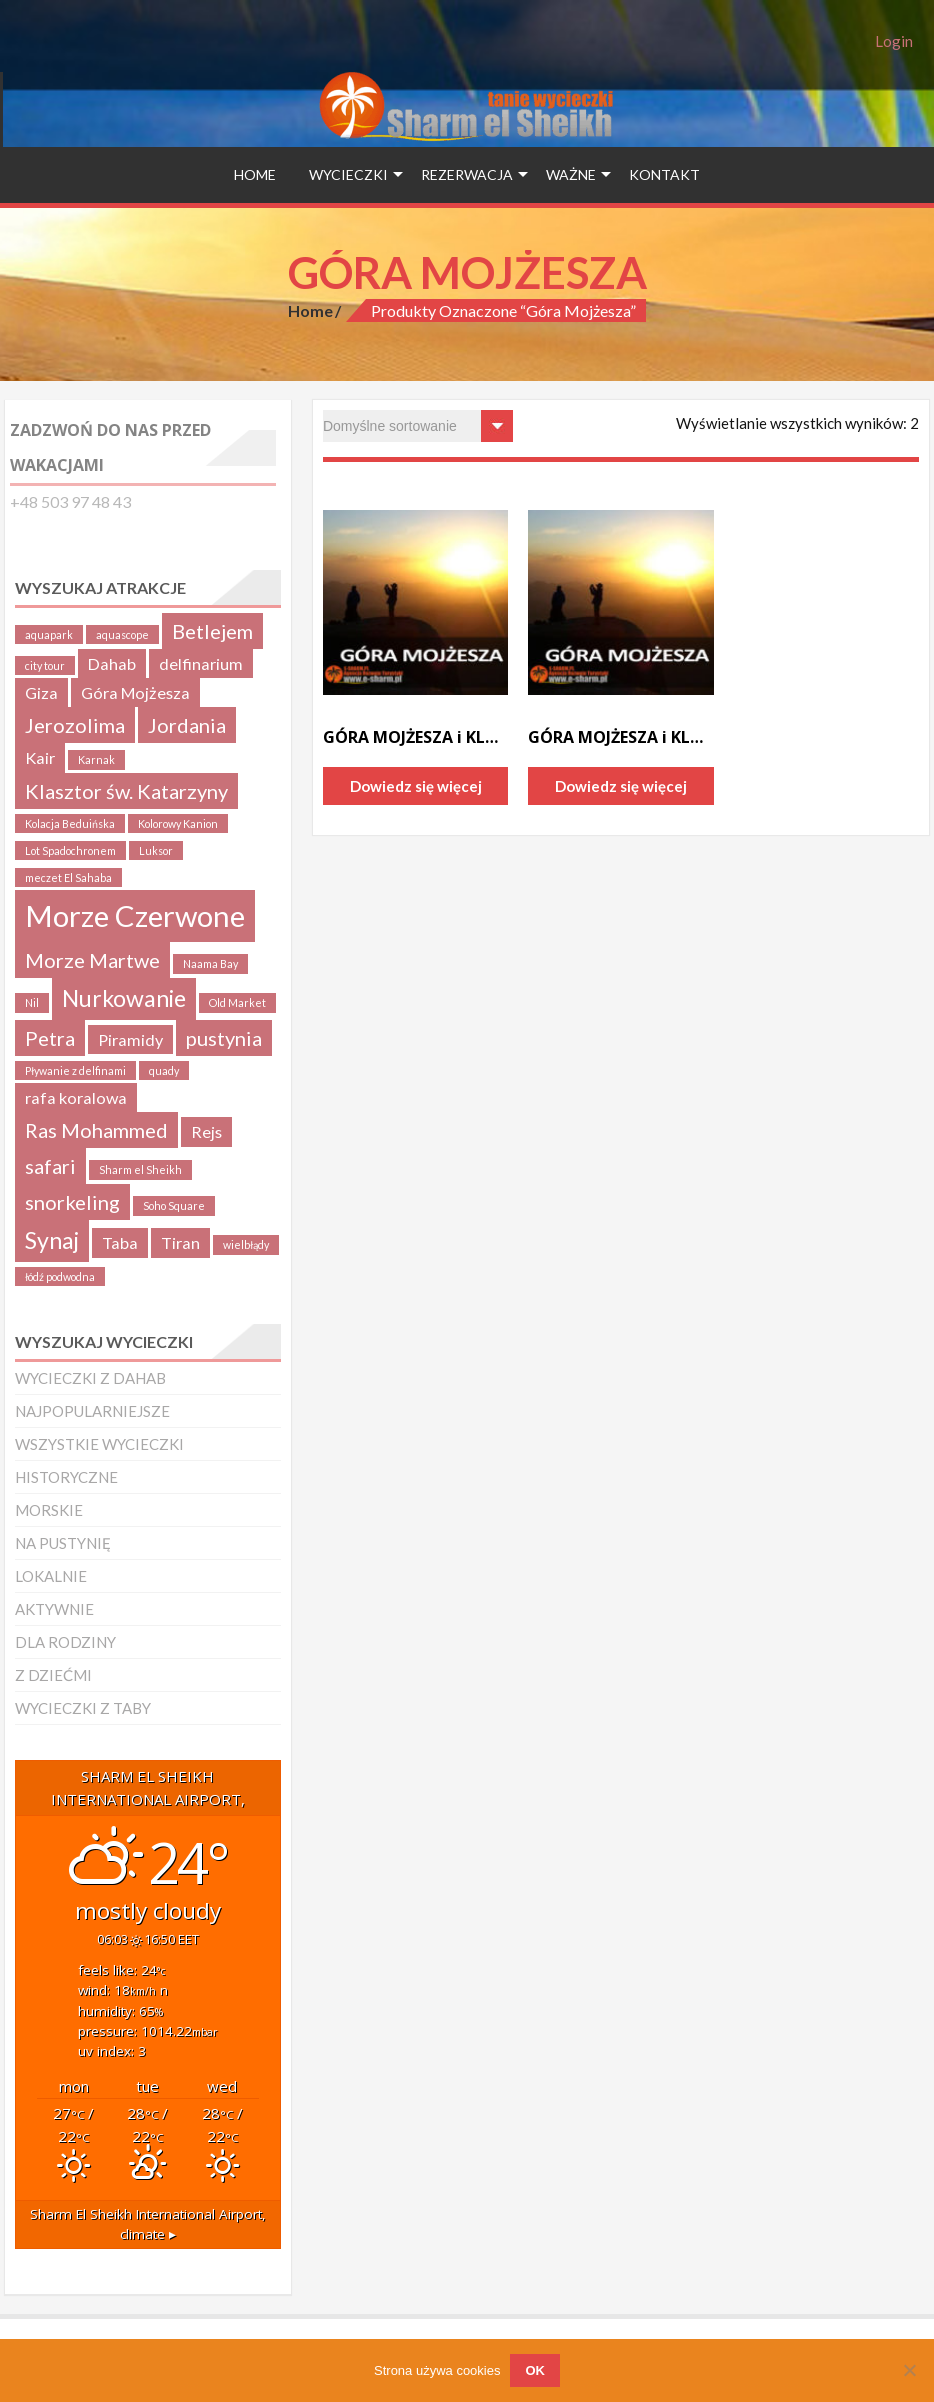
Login (894, 41)
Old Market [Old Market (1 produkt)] (237, 1002)
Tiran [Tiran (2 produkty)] (180, 1242)
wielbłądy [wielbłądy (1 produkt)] (246, 1244)
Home (310, 310)
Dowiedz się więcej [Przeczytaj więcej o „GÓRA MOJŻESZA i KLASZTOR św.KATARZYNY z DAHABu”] (621, 786)
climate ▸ (148, 2224)
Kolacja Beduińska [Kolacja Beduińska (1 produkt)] (70, 823)
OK (535, 2370)
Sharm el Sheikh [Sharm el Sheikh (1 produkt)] (140, 1169)
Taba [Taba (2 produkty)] (120, 1242)
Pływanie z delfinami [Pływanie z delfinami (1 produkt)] (75, 1070)
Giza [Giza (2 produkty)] (41, 692)
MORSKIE (49, 1510)
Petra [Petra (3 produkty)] (50, 1038)
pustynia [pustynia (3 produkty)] (224, 1038)
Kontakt (664, 174)
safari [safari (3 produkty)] (50, 1166)
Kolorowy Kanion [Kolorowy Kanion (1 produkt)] (178, 823)
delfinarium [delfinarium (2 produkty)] (201, 663)
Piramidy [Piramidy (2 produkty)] (130, 1039)
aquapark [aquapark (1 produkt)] (49, 634)
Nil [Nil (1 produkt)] (32, 1002)
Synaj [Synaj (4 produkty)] (52, 1240)
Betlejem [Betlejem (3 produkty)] (212, 631)
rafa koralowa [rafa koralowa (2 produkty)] (76, 1097)
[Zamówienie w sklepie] (418, 426)
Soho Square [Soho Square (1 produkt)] (174, 1205)
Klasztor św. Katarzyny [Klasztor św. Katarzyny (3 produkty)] (126, 791)
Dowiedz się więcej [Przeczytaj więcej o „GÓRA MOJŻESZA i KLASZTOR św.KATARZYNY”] (416, 786)
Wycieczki (348, 174)
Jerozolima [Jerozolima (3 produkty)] (75, 725)
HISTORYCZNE (66, 1477)
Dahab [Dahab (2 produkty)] (112, 663)
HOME (255, 174)
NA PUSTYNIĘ (63, 1543)
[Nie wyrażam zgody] (909, 2370)
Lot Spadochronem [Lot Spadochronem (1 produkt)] (70, 850)
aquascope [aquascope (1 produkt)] (122, 634)
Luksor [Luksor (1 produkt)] (156, 850)
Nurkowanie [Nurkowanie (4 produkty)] (124, 998)
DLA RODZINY (65, 1642)
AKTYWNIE (54, 1609)
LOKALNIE (51, 1576)
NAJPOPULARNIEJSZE (92, 1411)
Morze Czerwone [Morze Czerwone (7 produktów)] (135, 915)
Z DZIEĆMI (53, 1675)
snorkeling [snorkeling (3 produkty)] (72, 1202)
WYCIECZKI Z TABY (83, 1708)
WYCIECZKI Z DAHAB (90, 1378)
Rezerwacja (467, 174)
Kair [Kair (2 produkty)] (40, 757)
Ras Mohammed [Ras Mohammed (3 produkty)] (96, 1130)
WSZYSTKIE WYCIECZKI (99, 1444)
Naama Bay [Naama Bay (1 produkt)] (210, 963)
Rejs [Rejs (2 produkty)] (206, 1131)
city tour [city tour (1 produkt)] (45, 665)
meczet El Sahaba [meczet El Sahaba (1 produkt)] (68, 877)
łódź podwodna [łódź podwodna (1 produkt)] (60, 1276)
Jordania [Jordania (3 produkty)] (187, 725)
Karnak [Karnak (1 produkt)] (96, 759)
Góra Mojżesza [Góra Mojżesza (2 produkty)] (135, 692)
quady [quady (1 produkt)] (164, 1070)
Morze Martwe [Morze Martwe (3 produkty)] (92, 960)
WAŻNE (571, 174)
